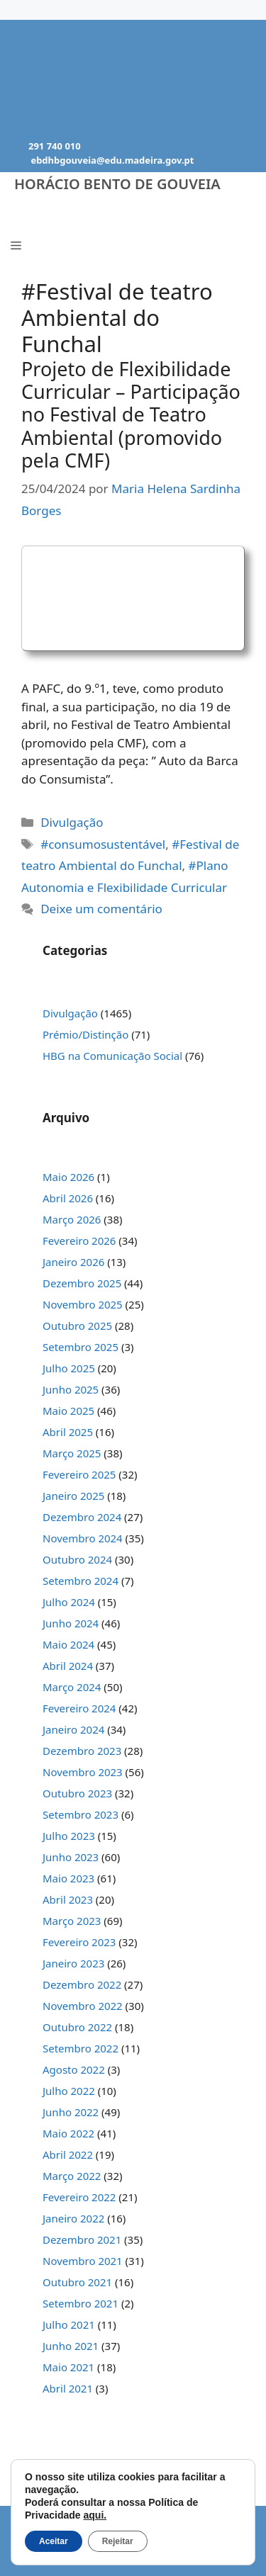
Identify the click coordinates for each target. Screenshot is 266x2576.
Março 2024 (72, 1687)
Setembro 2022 (80, 2048)
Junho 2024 (71, 1623)
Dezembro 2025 (82, 1283)
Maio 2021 (68, 2367)
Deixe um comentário (101, 908)
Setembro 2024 (80, 1581)
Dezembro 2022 (82, 1984)
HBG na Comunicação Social (112, 1056)
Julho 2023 (69, 1836)
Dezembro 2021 (82, 2239)
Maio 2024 (68, 1644)
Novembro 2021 (83, 2261)
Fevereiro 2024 (79, 1708)
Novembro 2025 (83, 1304)
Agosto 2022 (74, 2069)
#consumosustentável (102, 844)
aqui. (95, 2515)
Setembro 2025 (80, 1347)
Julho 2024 (69, 1602)
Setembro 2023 (80, 1814)
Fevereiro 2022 (79, 2197)
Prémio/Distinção (85, 1034)
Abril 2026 (68, 1198)
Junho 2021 (71, 2346)
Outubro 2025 (77, 1325)
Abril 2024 (68, 1666)
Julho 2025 (69, 1368)
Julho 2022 (69, 2091)
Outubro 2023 (77, 1793)
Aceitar (53, 2541)
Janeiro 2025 (73, 1495)
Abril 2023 (68, 1899)
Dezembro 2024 (82, 1517)
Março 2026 (72, 1219)
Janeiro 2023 (73, 1963)
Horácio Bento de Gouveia (117, 183)
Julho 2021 (69, 2324)
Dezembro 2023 (82, 1751)
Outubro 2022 (77, 2027)
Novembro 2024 (83, 1538)
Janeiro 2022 (73, 2218)
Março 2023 (72, 1921)
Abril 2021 (68, 2388)
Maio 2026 (68, 1177)
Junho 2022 (71, 2112)
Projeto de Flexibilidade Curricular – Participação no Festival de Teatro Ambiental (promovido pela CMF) (130, 415)
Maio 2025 (68, 1410)
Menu (42, 214)
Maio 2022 (68, 2133)
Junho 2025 (71, 1389)
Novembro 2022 (83, 2006)
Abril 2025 (68, 1432)
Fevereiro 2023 (79, 1942)
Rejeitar (117, 2541)
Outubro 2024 (77, 1559)
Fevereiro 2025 (79, 1474)
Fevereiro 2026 (79, 1240)
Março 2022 (72, 2176)
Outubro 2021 (77, 2282)
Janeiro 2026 (73, 1262)
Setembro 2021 (80, 2303)
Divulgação (71, 822)
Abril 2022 (68, 2154)
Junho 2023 (71, 1857)
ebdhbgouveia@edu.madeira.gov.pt (112, 160)
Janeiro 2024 (73, 1729)
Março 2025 (72, 1453)
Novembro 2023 (83, 1772)
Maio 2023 (68, 1878)
